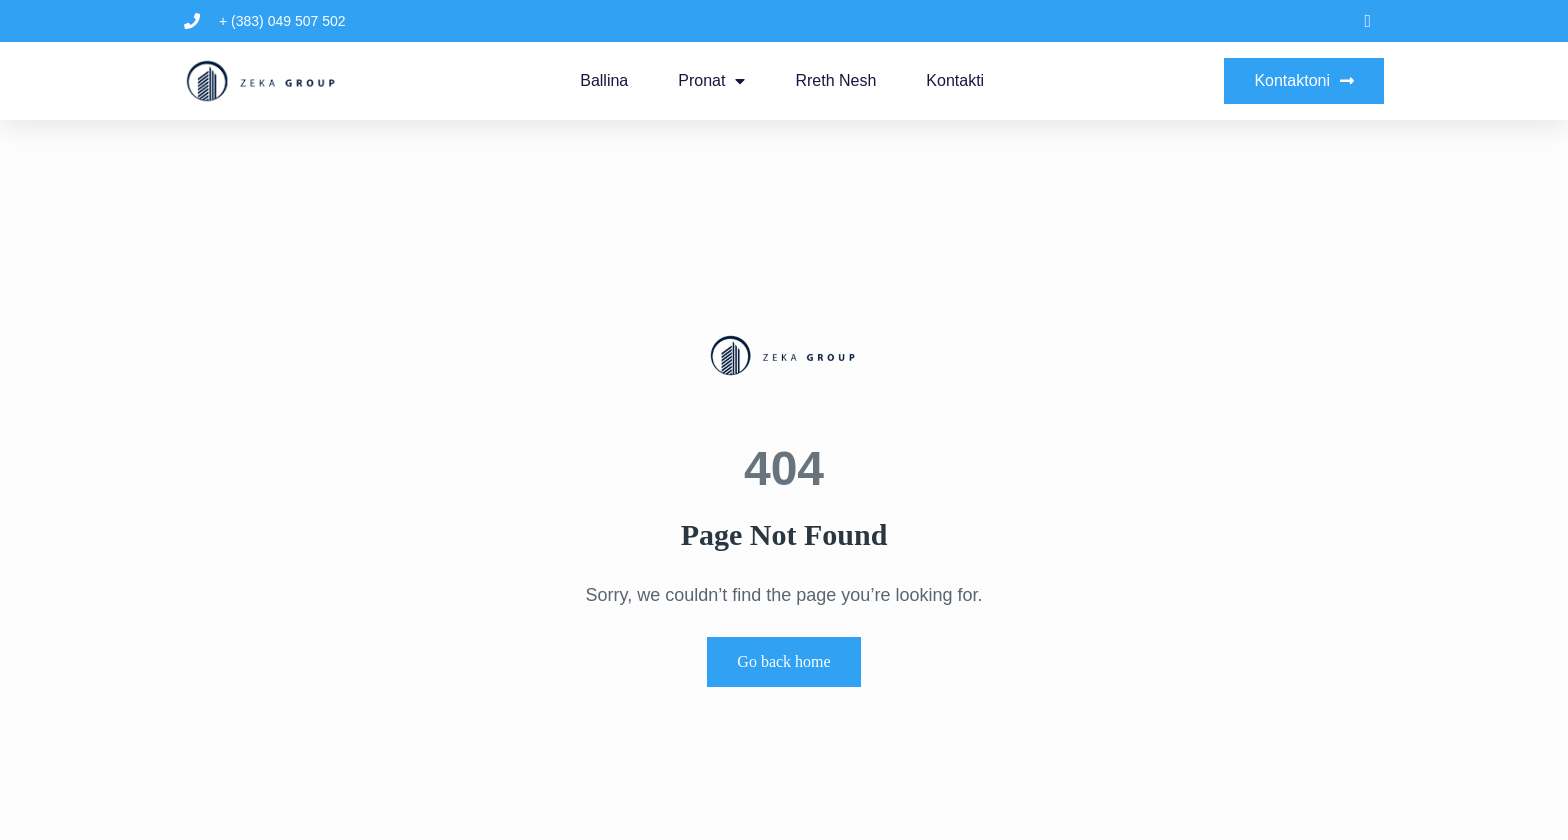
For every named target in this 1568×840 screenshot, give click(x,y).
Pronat (711, 81)
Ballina (604, 80)
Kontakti (955, 80)
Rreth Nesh (835, 80)
